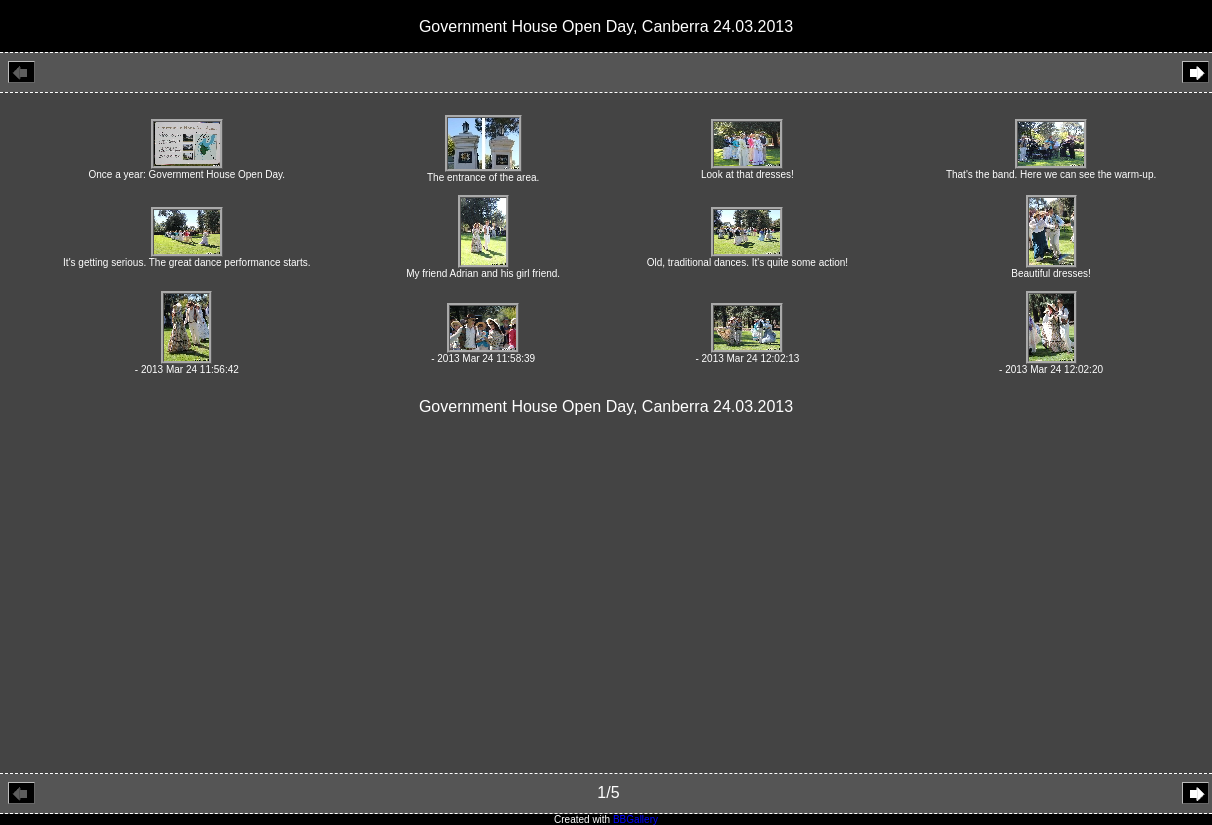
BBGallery (635, 819)
